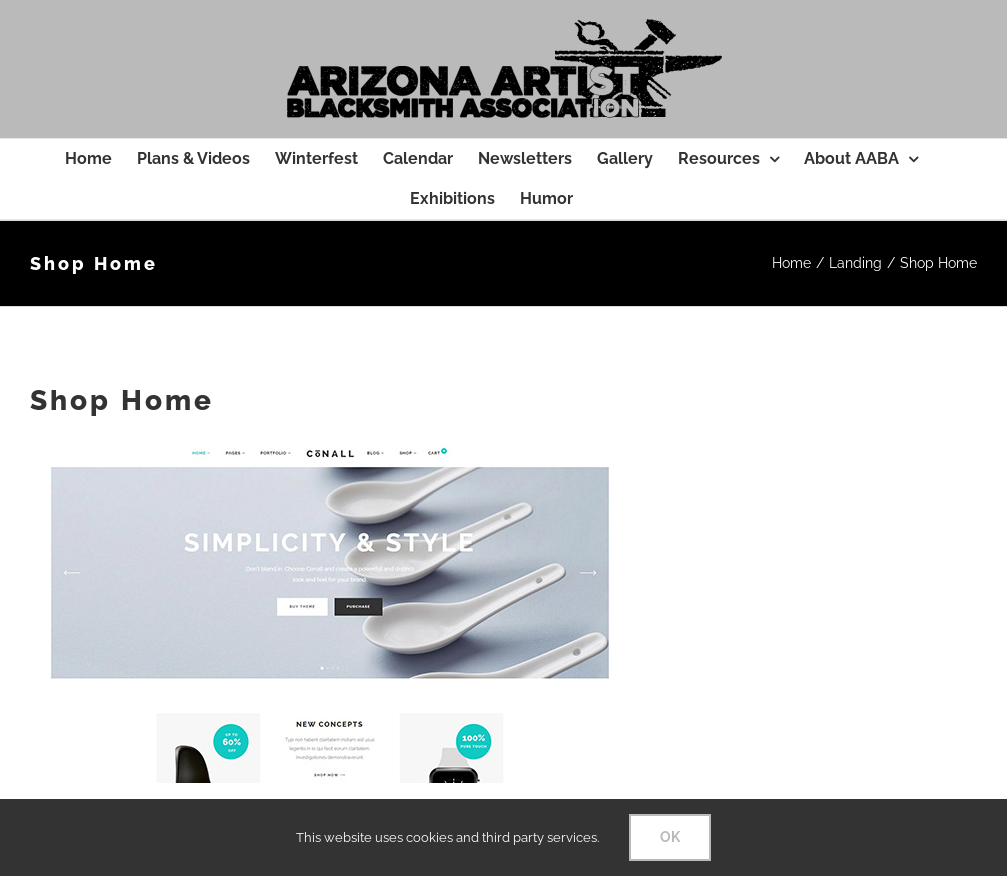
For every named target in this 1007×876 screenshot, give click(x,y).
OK (670, 837)
